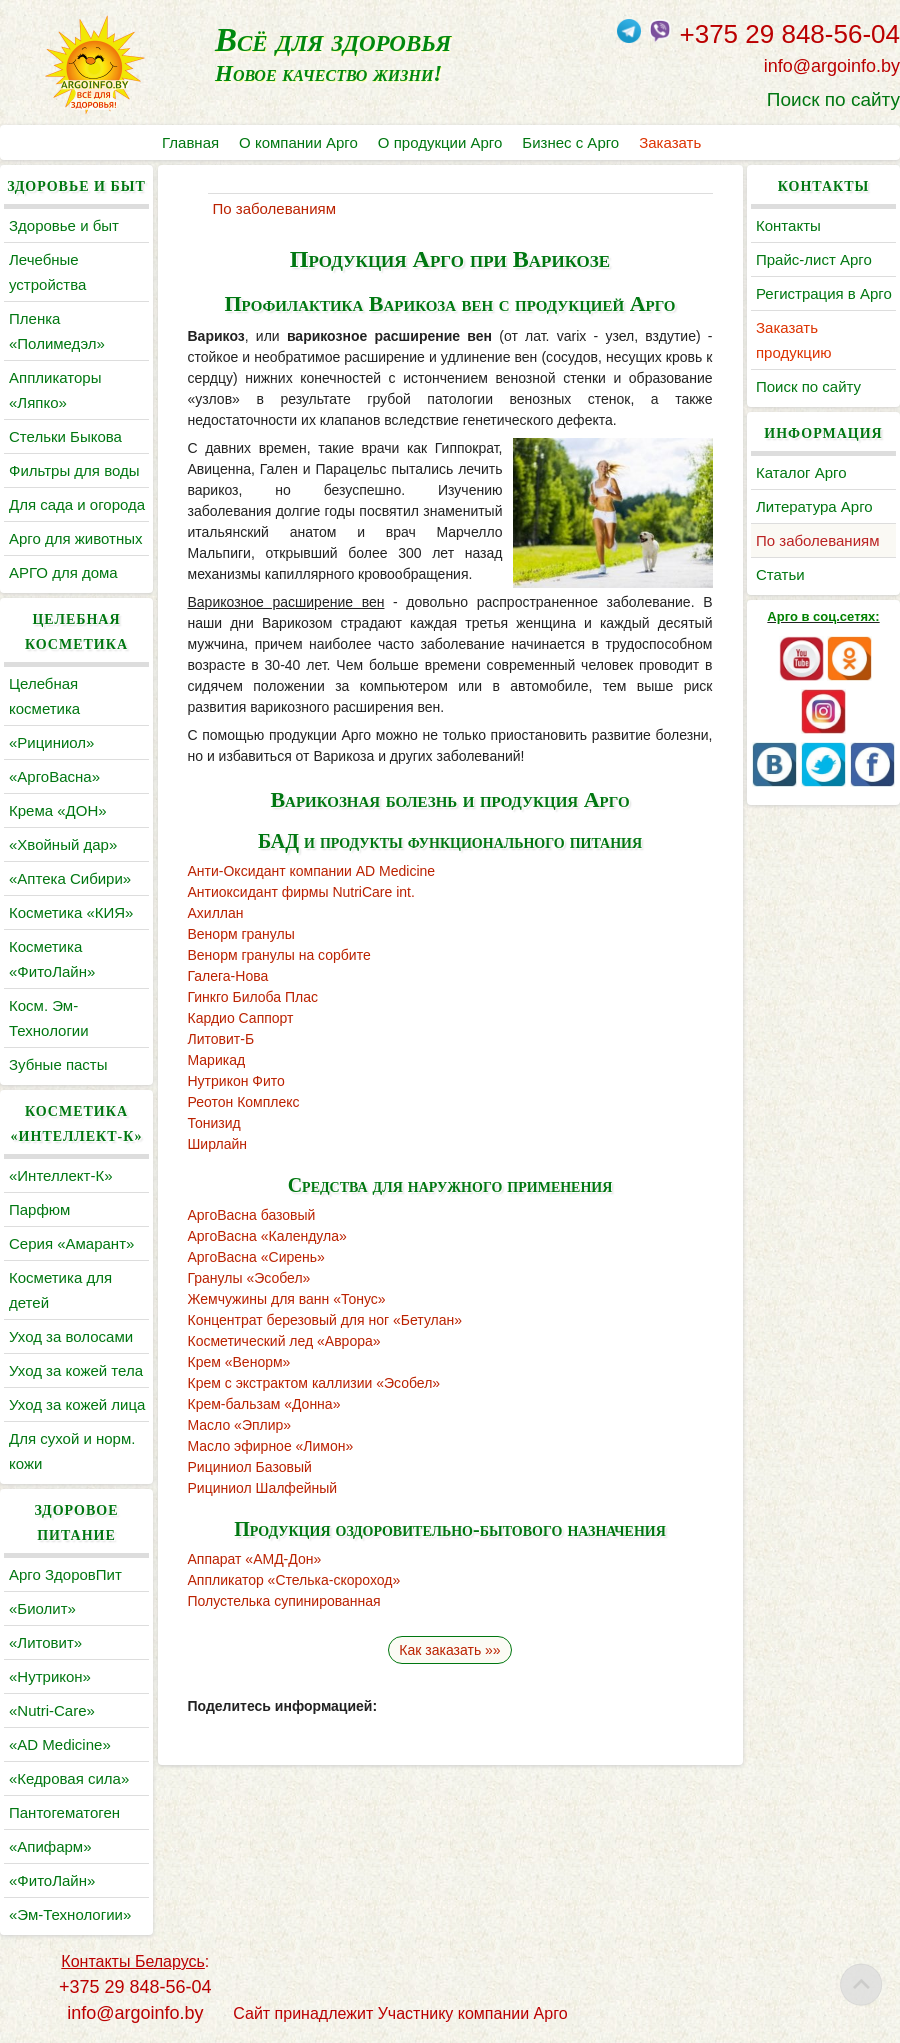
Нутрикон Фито (236, 1081)
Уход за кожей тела (76, 1370)
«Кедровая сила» (69, 1778)
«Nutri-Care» (52, 1710)
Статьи (780, 574)
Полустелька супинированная (284, 1601)
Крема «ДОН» (58, 810)
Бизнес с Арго (570, 142)
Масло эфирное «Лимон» (271, 1446)
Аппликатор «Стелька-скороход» (294, 1580)
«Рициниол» (51, 742)
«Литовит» (45, 1642)
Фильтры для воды (74, 470)
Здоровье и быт (64, 225)
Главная (190, 142)
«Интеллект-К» (60, 1175)
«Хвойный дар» (63, 844)
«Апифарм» (50, 1846)
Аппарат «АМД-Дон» (255, 1559)
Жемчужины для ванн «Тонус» (287, 1299)
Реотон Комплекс (244, 1102)
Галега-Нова (228, 976)
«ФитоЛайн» (52, 1880)
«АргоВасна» (54, 776)
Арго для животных (75, 538)
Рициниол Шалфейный (263, 1488)
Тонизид (214, 1123)
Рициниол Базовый (250, 1467)
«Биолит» (42, 1608)
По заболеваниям (817, 540)
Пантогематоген (64, 1812)
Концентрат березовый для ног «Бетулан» (325, 1320)
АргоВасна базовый (252, 1215)
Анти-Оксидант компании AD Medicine (312, 871)
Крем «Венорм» (239, 1362)
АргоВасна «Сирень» (256, 1257)
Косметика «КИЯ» (71, 912)
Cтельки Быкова (65, 436)
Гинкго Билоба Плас (253, 997)
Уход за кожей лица (77, 1404)
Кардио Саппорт (241, 1018)
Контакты (788, 225)
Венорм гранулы (241, 934)
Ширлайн (217, 1144)
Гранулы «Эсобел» (249, 1278)
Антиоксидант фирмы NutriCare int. (301, 892)
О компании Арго (298, 142)
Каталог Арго (801, 472)
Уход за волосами (71, 1336)
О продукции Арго (440, 142)
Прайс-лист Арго (814, 259)
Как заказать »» (449, 1650)
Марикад (217, 1060)
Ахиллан (216, 913)
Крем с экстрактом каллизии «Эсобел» (314, 1383)
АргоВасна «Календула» (267, 1236)
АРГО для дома (63, 572)
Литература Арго (814, 506)
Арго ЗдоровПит (65, 1574)
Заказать (670, 142)
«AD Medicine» (60, 1744)
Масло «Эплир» (240, 1425)
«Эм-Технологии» (70, 1914)
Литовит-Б (221, 1039)
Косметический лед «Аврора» (284, 1341)
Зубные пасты (58, 1064)
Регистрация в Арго (824, 293)
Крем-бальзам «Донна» (264, 1404)
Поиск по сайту (833, 99)
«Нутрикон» (50, 1676)
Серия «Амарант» (71, 1243)
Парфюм (39, 1209)
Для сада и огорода (77, 504)
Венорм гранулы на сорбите (279, 955)
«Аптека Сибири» (70, 878)
